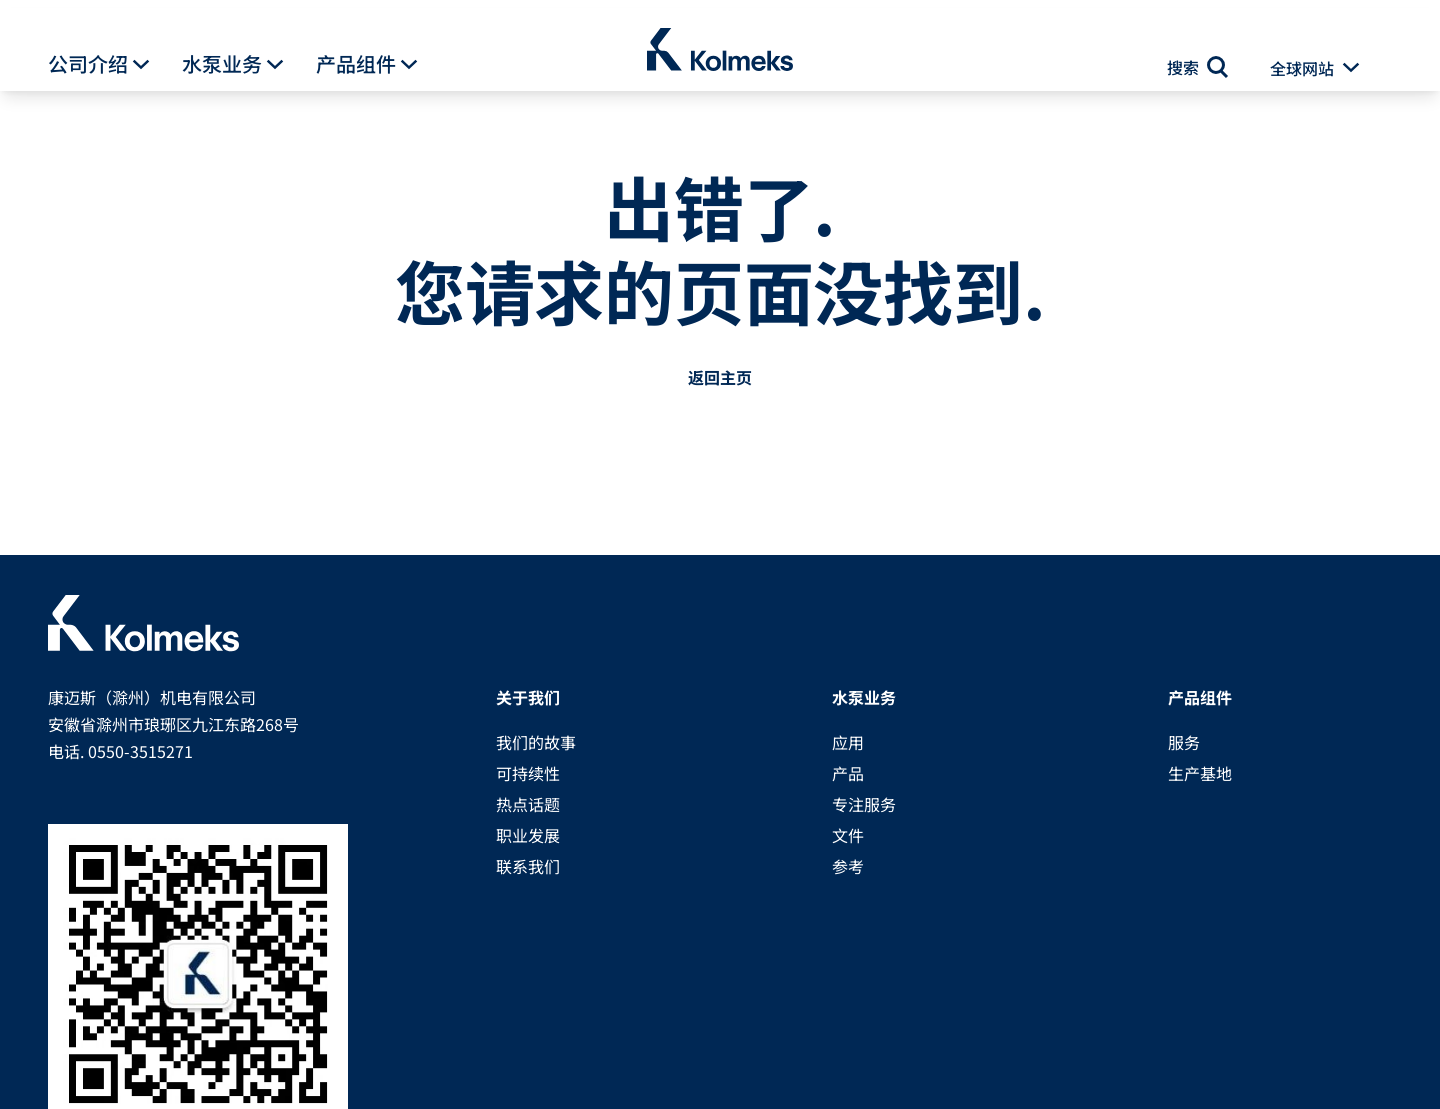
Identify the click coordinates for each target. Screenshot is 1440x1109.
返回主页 (720, 377)
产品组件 (356, 64)
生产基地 (1200, 773)
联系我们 (528, 866)
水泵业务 (222, 64)
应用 (848, 742)
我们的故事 (536, 742)
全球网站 (1302, 68)
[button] (141, 65)
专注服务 (864, 804)
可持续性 (528, 773)
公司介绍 (88, 64)
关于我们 (528, 697)
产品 (848, 773)
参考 (848, 866)
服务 (1184, 742)
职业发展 (528, 835)
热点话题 (528, 804)
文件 (848, 835)
